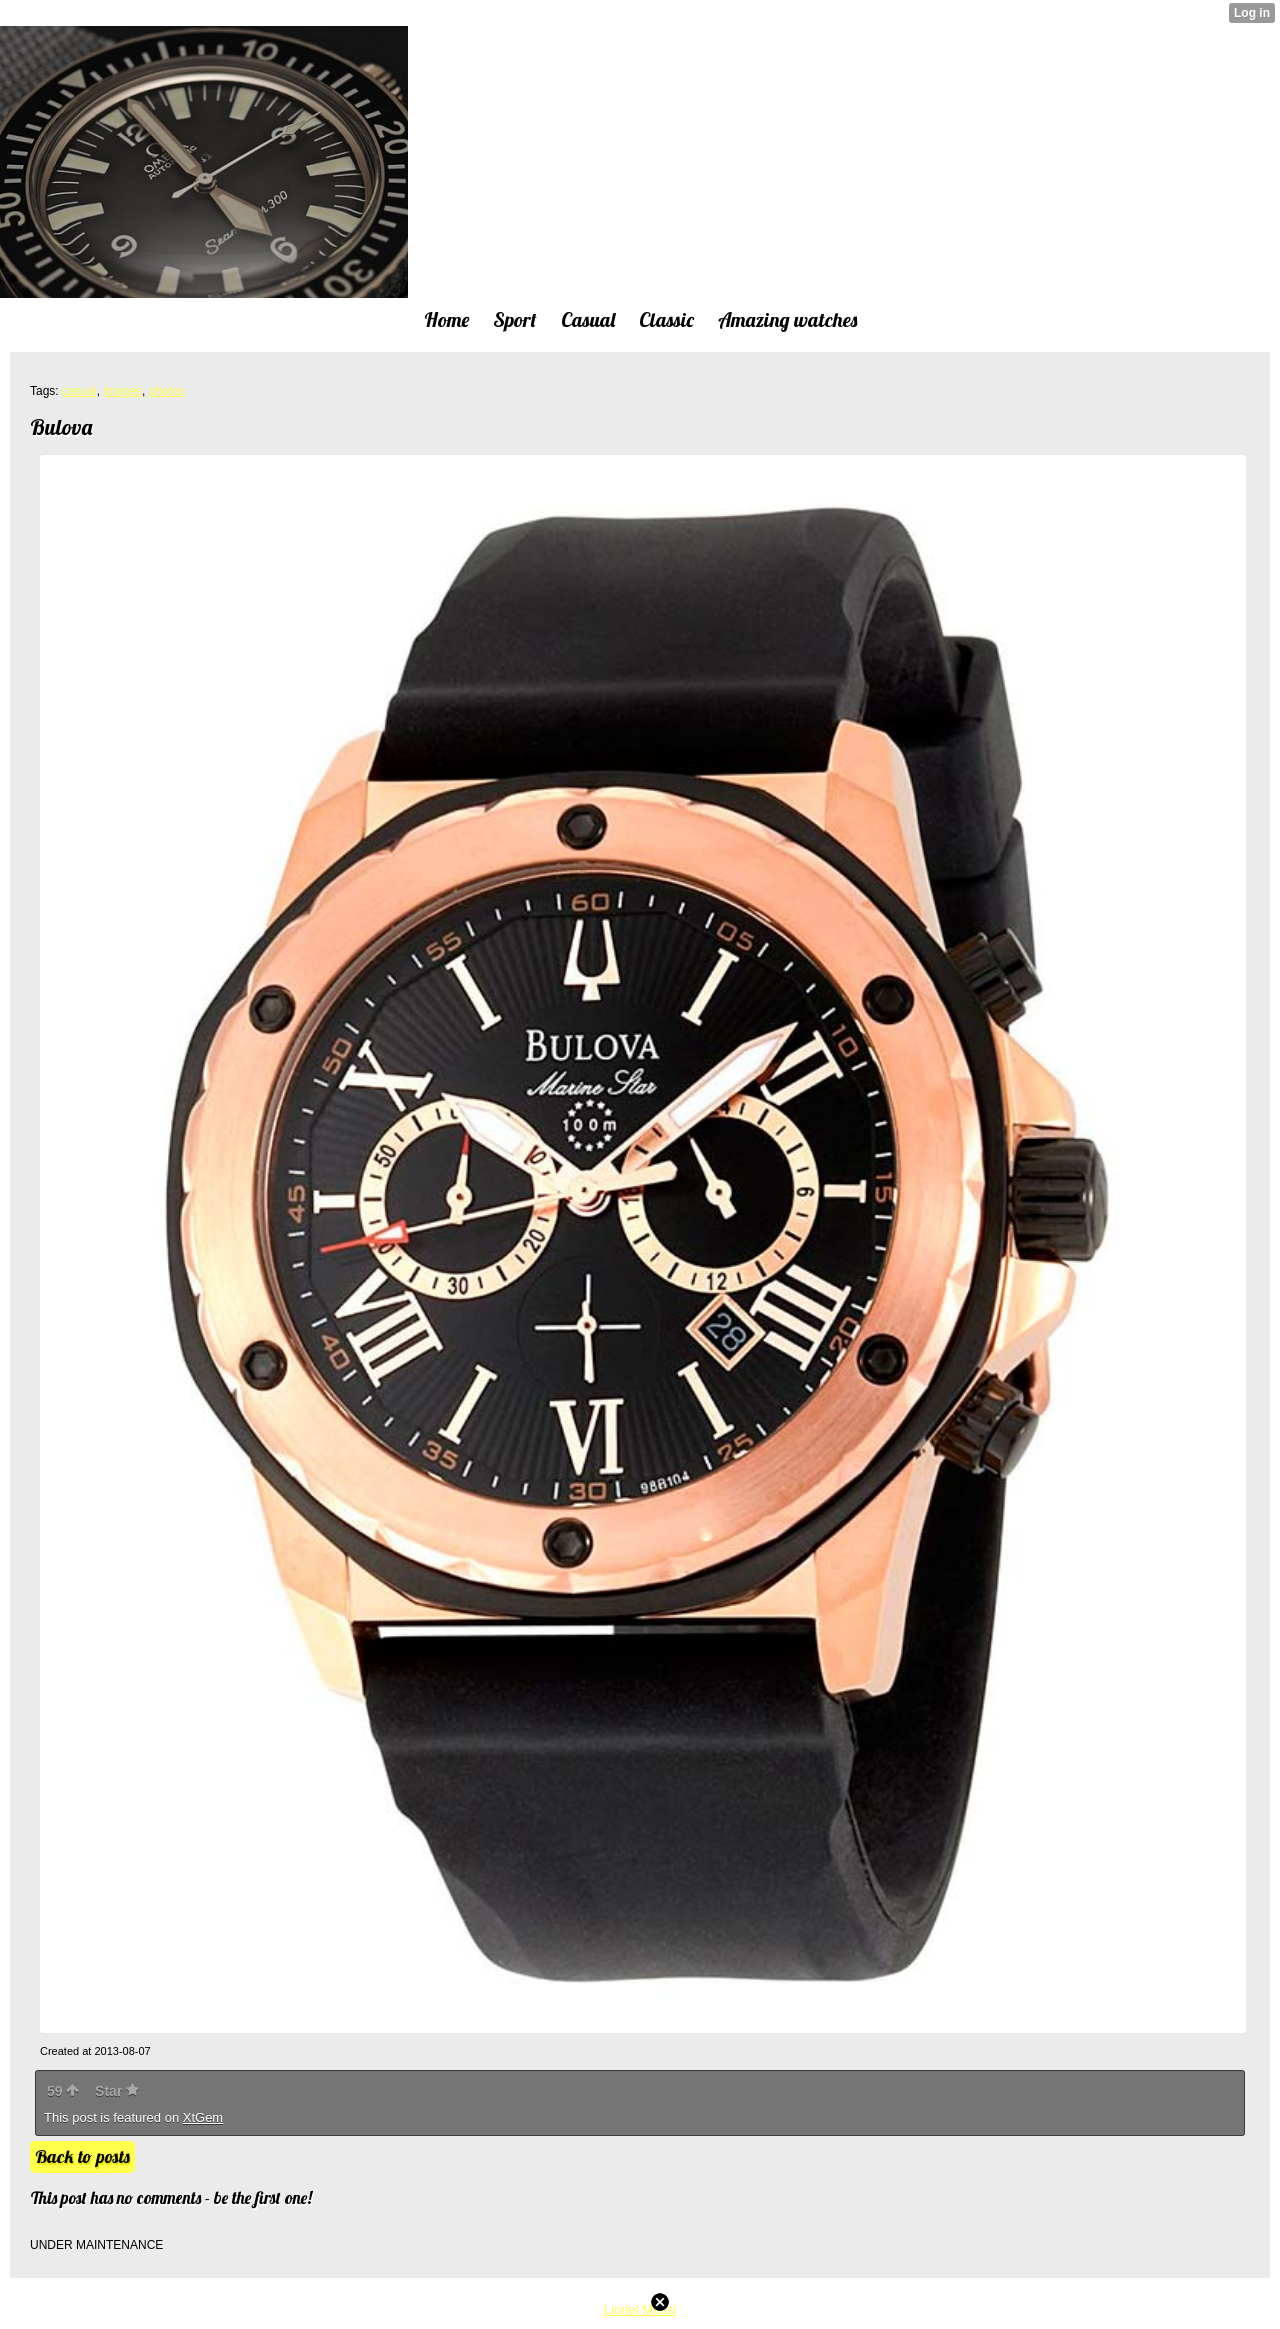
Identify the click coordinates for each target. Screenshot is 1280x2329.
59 (63, 2091)
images (122, 391)
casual (79, 391)
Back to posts (82, 2156)
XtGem (203, 2117)
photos (167, 391)
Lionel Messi (640, 2309)
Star (117, 2091)
